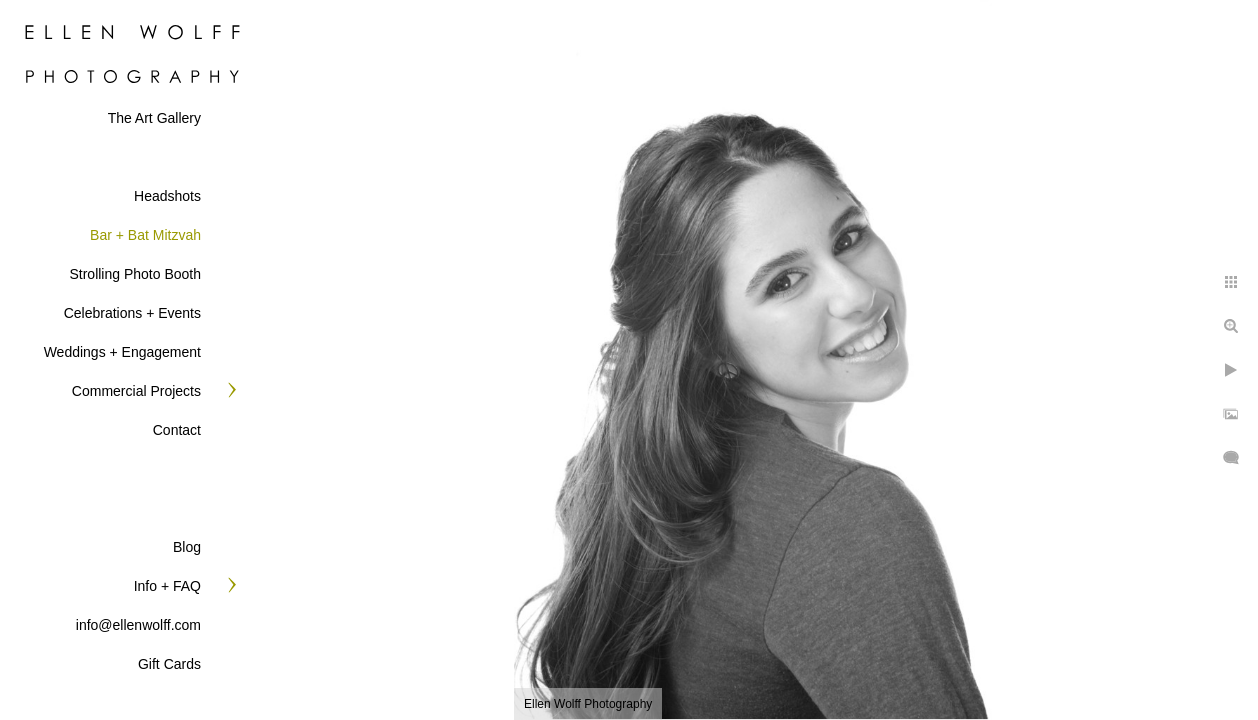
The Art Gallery (154, 118)
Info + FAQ (167, 586)
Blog (187, 547)
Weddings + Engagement (122, 352)
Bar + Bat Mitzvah (145, 235)
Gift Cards (169, 664)
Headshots (167, 196)
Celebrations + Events (132, 313)
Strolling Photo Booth (135, 274)
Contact (177, 430)
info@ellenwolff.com (138, 625)
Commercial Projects (136, 391)
